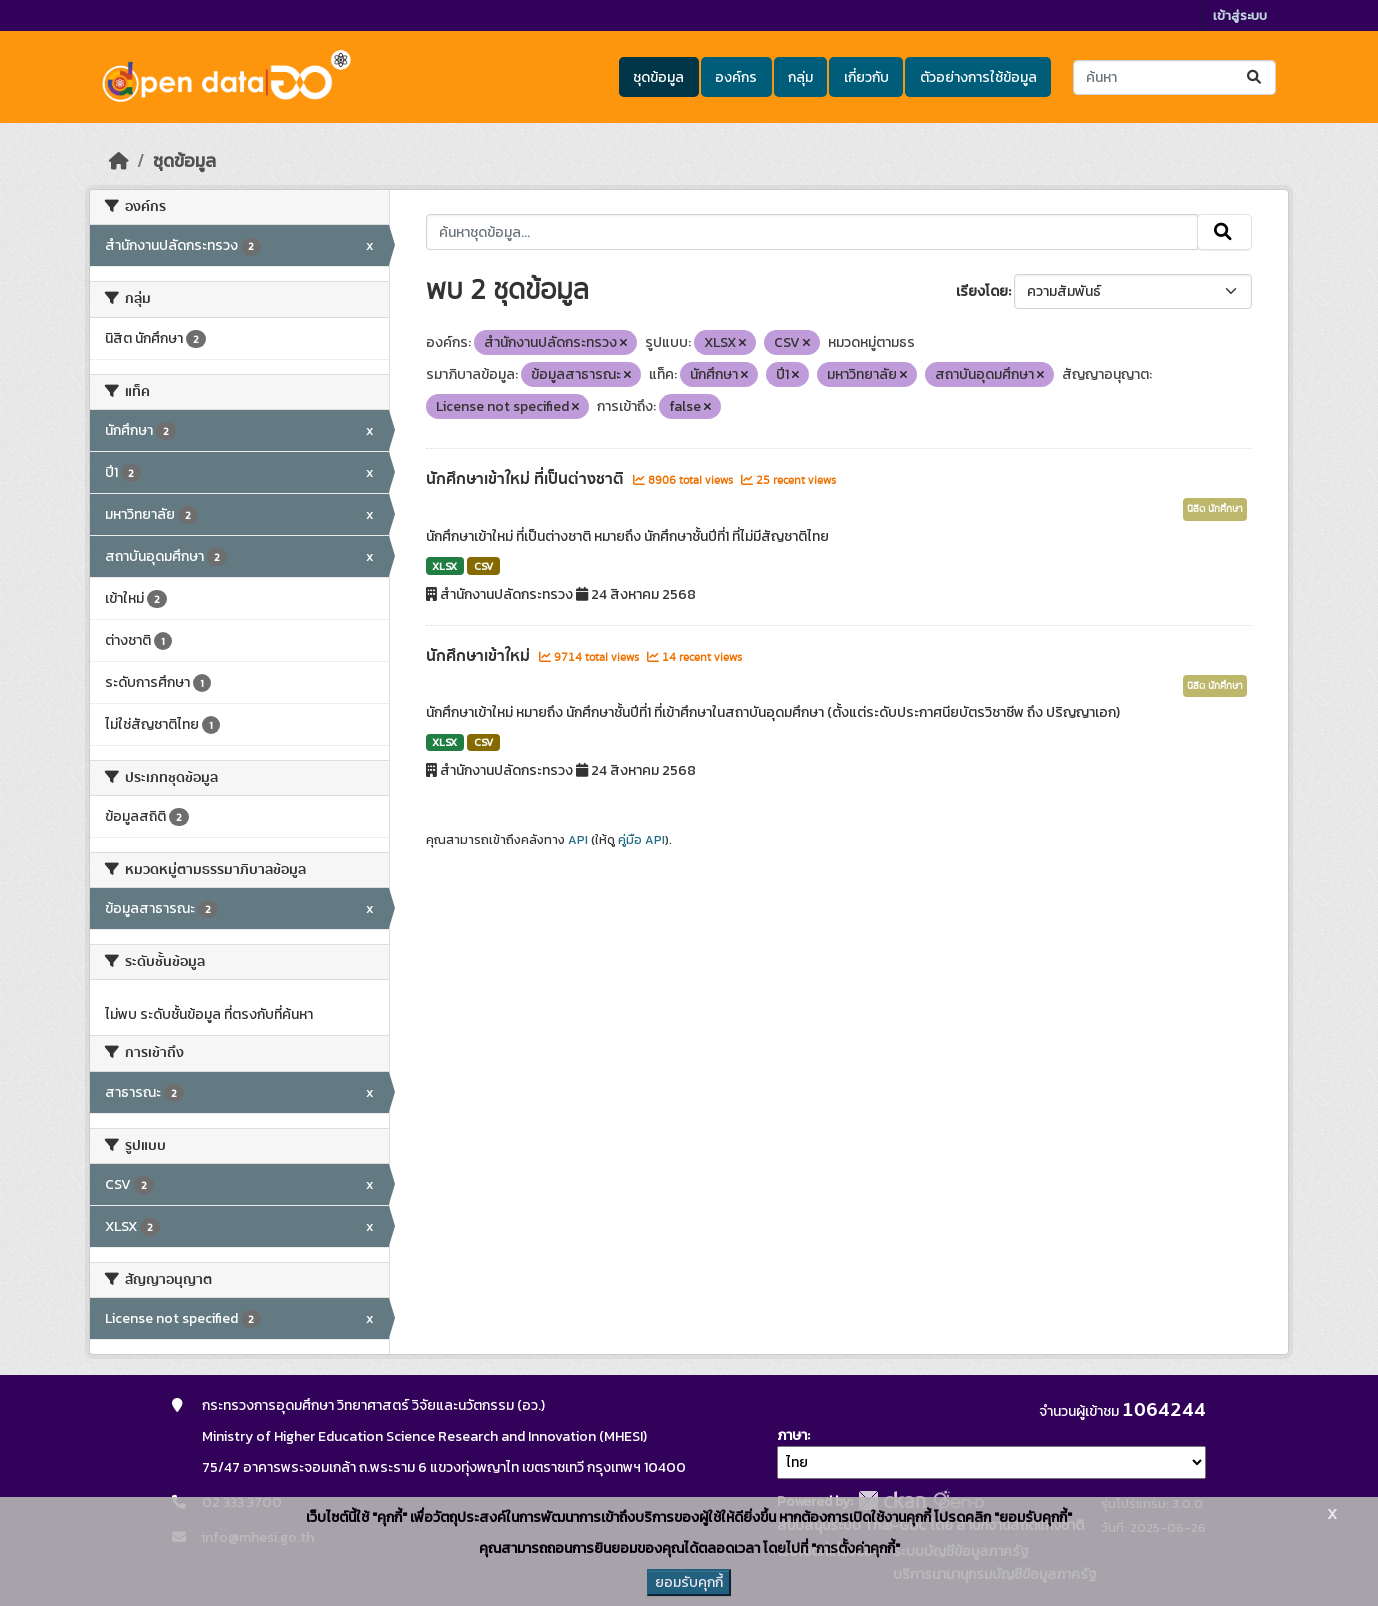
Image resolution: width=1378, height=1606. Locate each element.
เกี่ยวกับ (866, 77)
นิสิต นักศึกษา (1215, 509)
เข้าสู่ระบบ (1240, 15)
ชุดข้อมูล (658, 77)
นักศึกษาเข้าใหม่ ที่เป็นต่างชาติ (527, 479)
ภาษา (792, 1435)
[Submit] (1255, 77)
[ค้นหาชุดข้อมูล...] (1174, 77)
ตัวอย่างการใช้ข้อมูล (978, 77)
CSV (483, 566)
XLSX (444, 566)
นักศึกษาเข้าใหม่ (480, 656)
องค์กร (736, 77)
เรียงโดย (982, 291)
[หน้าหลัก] (119, 161)
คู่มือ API (641, 840)
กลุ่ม (800, 77)
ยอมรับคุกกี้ (689, 1582)
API (578, 840)
